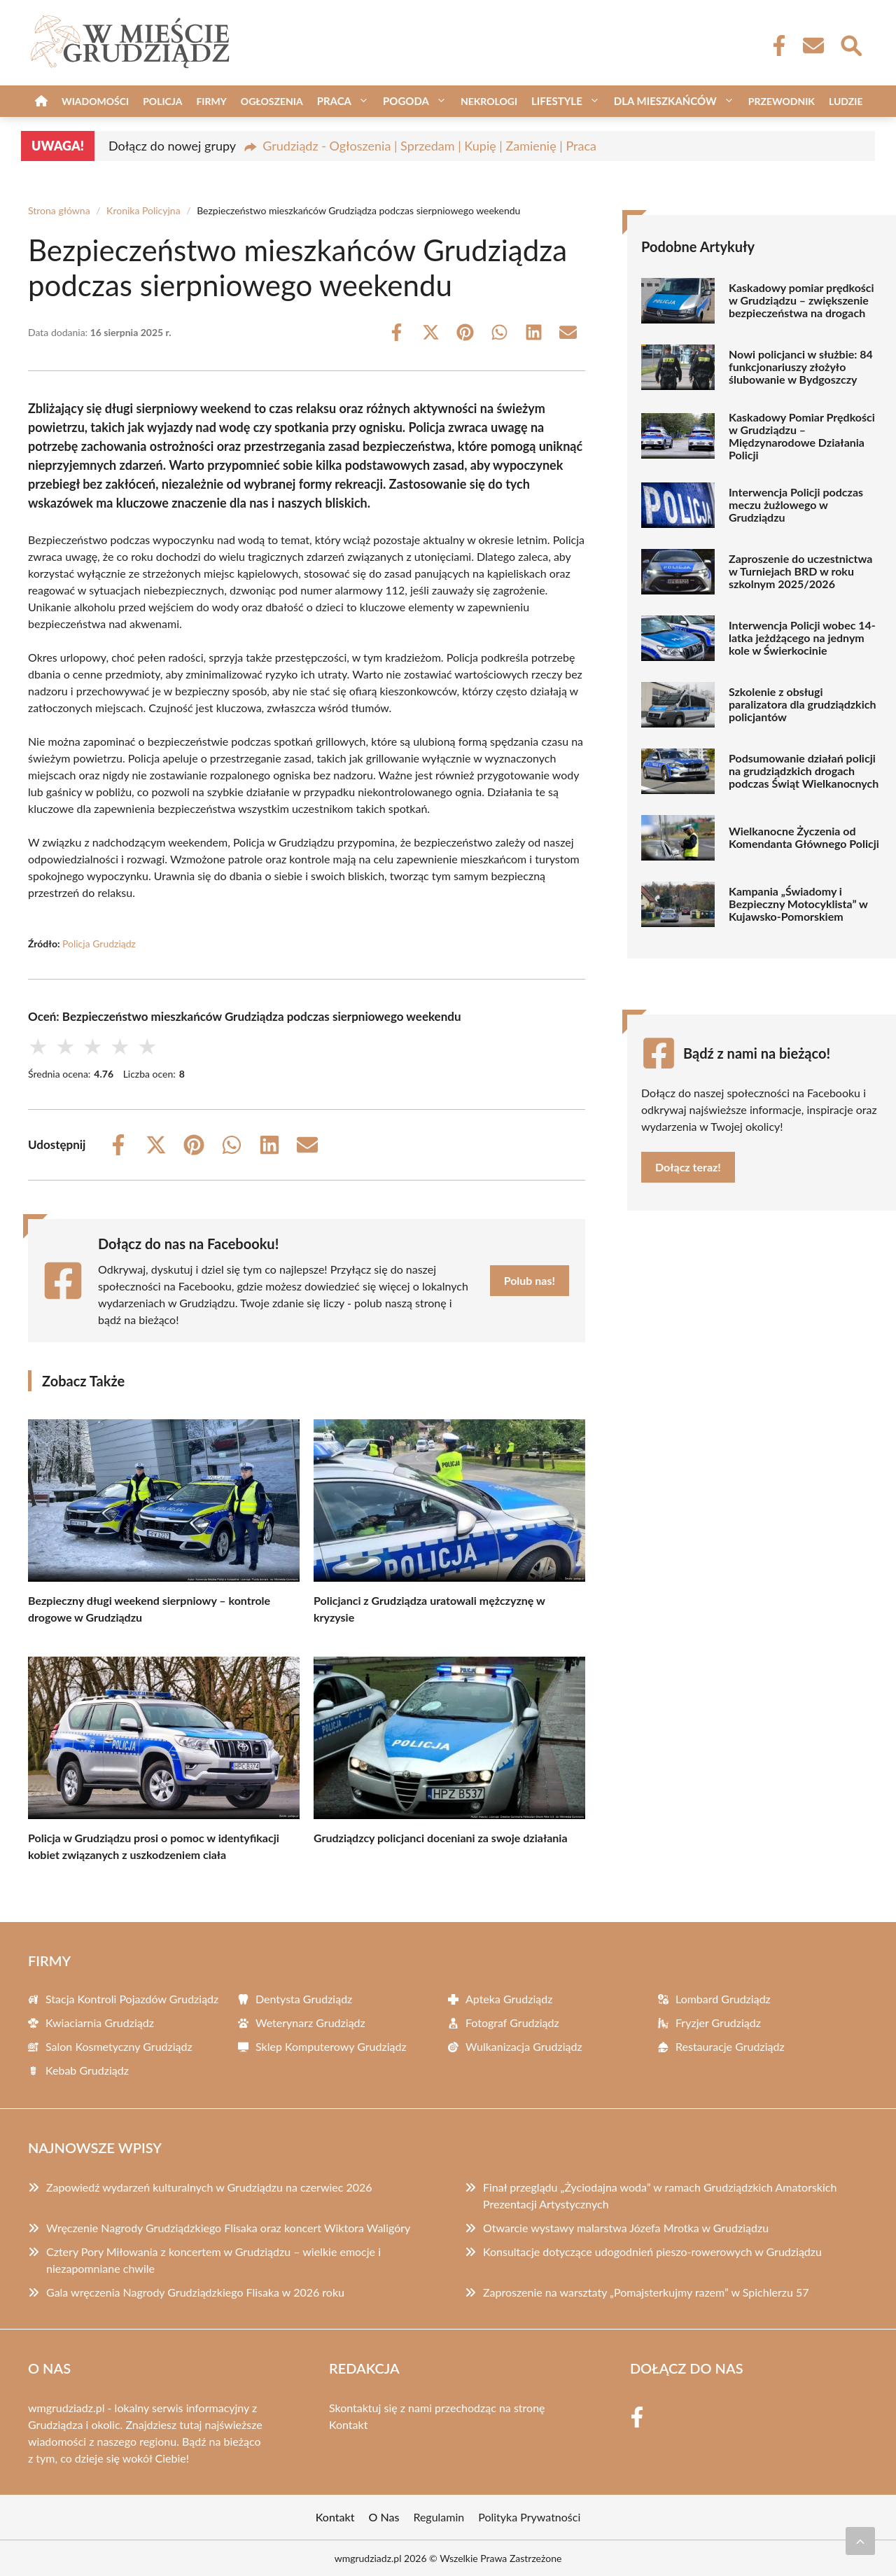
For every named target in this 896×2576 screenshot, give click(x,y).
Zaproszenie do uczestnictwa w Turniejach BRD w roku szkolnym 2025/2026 (800, 571)
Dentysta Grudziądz (303, 1998)
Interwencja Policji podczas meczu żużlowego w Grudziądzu (796, 505)
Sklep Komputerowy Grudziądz (331, 2046)
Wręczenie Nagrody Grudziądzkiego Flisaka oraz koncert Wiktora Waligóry (228, 2227)
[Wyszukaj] (850, 44)
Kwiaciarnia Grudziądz (100, 2022)
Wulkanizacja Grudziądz (523, 2046)
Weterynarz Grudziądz (310, 2022)
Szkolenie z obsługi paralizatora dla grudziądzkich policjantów (802, 704)
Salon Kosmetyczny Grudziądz (119, 2046)
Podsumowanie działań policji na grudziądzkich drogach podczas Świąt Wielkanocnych (803, 771)
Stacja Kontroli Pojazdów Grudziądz (132, 1998)
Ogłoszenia (272, 101)
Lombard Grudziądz (723, 1998)
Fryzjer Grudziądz (718, 2022)
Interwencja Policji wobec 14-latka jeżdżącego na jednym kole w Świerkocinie (802, 638)
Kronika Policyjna (143, 210)
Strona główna (59, 210)
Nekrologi (489, 101)
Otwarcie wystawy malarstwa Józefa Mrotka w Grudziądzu (626, 2227)
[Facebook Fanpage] (774, 45)
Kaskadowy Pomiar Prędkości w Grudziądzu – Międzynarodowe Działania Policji (802, 436)
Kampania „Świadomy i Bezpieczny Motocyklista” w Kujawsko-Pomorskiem (798, 904)
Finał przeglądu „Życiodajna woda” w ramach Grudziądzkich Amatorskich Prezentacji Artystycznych (659, 2195)
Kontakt (348, 2424)
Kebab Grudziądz (87, 2070)
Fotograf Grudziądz (512, 2022)
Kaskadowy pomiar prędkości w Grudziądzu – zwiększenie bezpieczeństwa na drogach (801, 300)
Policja (162, 101)
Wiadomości (95, 101)
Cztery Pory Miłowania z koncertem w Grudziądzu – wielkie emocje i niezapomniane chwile (213, 2260)
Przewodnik (781, 101)
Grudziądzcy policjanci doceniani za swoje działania (441, 1837)
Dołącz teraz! (688, 1167)
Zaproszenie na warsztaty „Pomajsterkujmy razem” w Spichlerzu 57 (646, 2292)
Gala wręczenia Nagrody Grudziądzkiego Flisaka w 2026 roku (195, 2292)
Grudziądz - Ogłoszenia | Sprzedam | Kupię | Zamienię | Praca (429, 145)
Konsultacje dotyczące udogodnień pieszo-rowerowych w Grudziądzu (652, 2251)
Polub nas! (529, 1280)
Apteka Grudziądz (508, 1998)
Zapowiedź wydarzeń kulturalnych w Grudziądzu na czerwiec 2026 (209, 2187)
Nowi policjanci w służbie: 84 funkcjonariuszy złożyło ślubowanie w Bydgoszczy (801, 367)
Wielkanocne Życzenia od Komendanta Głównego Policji (804, 837)
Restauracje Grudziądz (730, 2046)
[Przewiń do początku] (860, 2541)
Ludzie (846, 101)
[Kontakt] (812, 45)
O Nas (384, 2516)
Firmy (211, 101)
